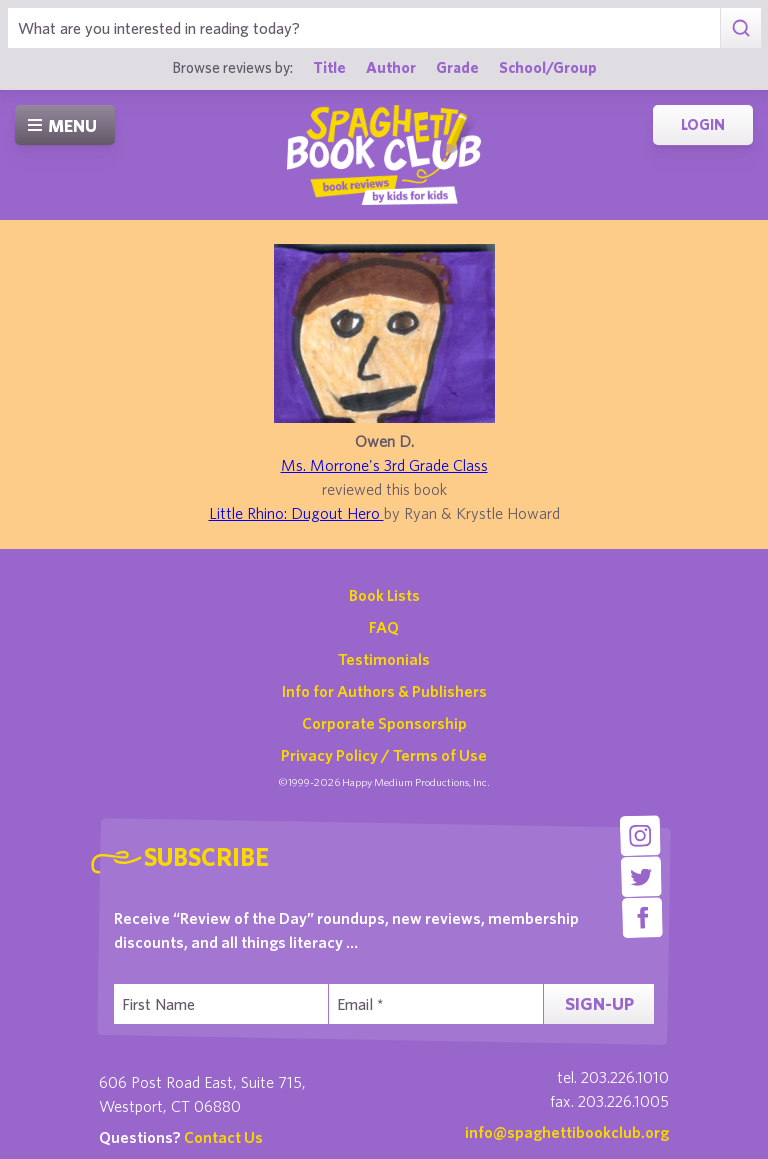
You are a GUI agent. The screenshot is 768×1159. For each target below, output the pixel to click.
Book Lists (384, 595)
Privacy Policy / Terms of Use (384, 755)
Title (329, 67)
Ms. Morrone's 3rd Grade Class (384, 465)
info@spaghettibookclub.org (567, 1132)
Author (391, 67)
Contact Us (223, 1137)
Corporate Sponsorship (384, 723)
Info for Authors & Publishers (384, 691)
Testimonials (384, 659)
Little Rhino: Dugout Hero (296, 513)
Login (703, 124)
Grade (457, 67)
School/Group (548, 67)
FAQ (384, 627)
